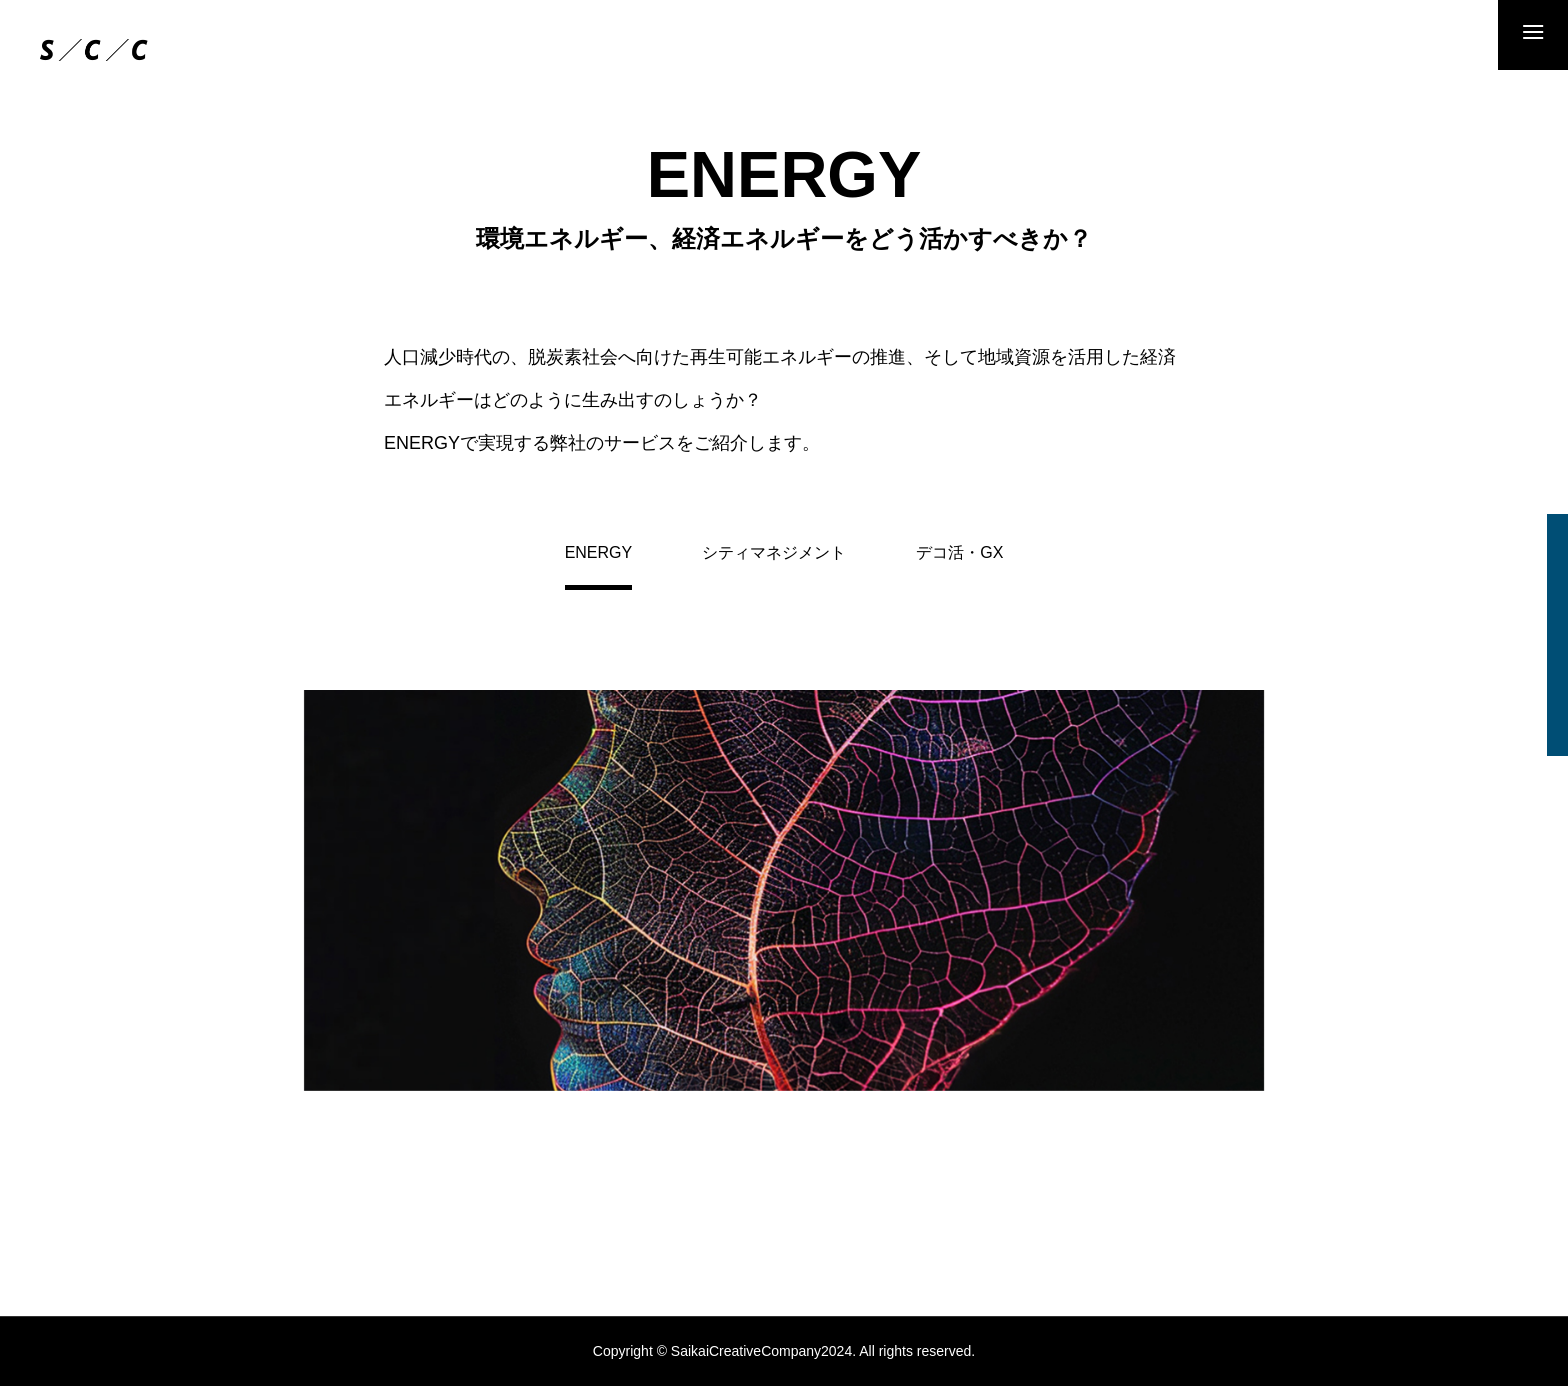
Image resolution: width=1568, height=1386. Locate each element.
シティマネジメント (774, 553)
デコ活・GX (959, 553)
